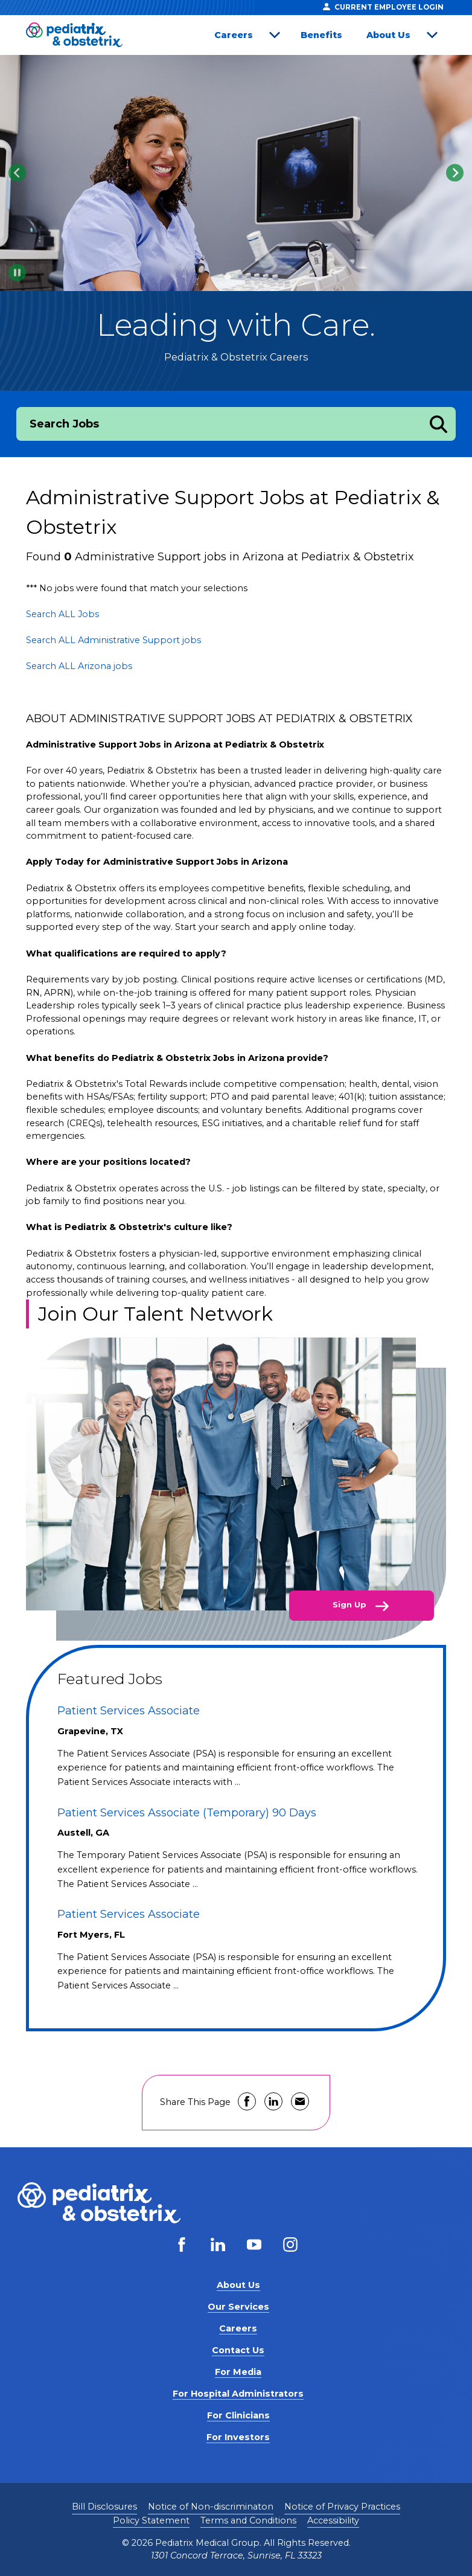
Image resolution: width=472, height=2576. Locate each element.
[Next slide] (455, 173)
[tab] (227, 276)
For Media (238, 2371)
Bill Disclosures (104, 2506)
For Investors (238, 2437)
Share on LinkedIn (273, 2101)
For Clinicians (238, 2415)
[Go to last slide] (17, 173)
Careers (233, 35)
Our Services (238, 2306)
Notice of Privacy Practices (342, 2506)
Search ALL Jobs (62, 614)
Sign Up (351, 1604)
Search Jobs (64, 424)
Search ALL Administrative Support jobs (113, 640)
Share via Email (300, 2101)
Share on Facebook (247, 2101)
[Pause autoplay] (17, 272)
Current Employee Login (383, 6)
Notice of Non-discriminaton (210, 2506)
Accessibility (333, 2520)
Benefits (321, 35)
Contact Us (238, 2350)
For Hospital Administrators (238, 2393)
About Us (388, 35)
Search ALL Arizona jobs (79, 666)
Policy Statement (151, 2520)
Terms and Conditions (248, 2520)
